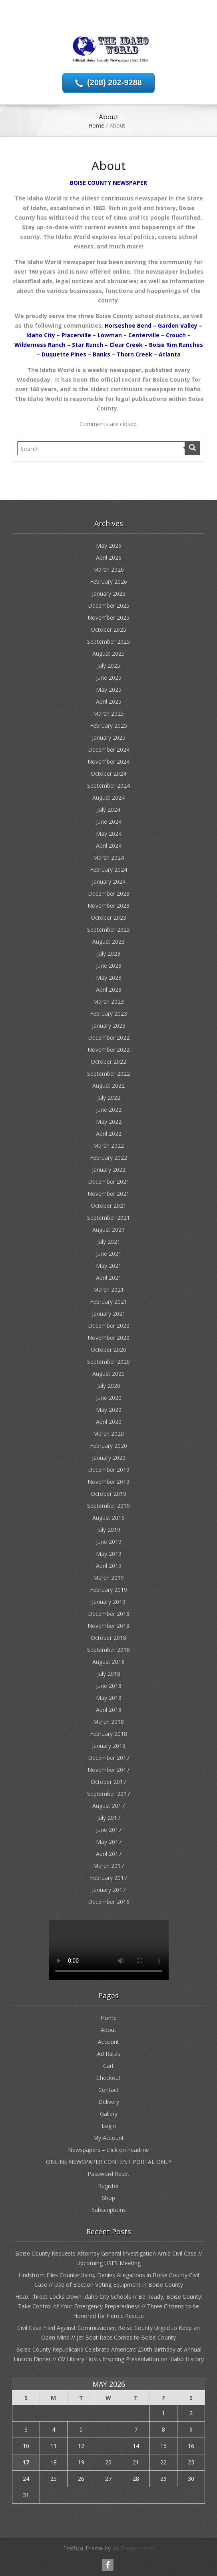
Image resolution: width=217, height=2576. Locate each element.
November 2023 (108, 905)
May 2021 (108, 1265)
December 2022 (108, 1037)
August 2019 (108, 1517)
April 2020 (108, 1421)
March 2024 (108, 857)
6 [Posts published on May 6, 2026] (108, 2429)
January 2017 (108, 1889)
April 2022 (108, 1133)
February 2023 (108, 1013)
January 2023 (108, 1025)
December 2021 (108, 1181)
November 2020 (108, 1337)
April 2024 (108, 845)
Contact (108, 2090)
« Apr (105, 2508)
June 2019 (108, 1541)
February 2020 (108, 1445)
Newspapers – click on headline (108, 2150)
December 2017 (108, 1757)
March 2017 (108, 1865)
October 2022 (108, 1061)
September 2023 (108, 929)
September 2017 (108, 1793)
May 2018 (108, 1697)
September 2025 (108, 641)
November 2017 (108, 1769)
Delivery (108, 2102)
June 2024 (108, 821)
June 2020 (108, 1397)
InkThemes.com (133, 2548)
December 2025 (108, 605)
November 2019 (108, 1481)
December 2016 (108, 1901)
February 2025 (108, 725)
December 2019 (108, 1469)
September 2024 (108, 785)
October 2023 (108, 917)
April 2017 (108, 1853)
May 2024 (108, 833)
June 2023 (108, 965)
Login (109, 2126)
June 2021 (108, 1253)
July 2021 (108, 1241)
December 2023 (108, 893)
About (108, 2030)
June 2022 (108, 1109)
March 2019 (108, 1577)
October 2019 (108, 1493)
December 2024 (108, 749)
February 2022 (108, 1157)
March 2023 (108, 1001)
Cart (108, 2066)
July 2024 (108, 809)
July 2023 (108, 953)
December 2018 (108, 1613)
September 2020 (108, 1361)
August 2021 (108, 1229)
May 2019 (108, 1553)
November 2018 (108, 1625)
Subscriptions (109, 2210)
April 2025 (108, 701)
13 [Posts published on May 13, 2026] (108, 2446)
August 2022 (108, 1085)
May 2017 (108, 1841)
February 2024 (108, 869)
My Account (108, 2138)
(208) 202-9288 (114, 82)
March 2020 (108, 1433)
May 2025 (108, 689)
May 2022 (108, 1121)
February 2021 (108, 1301)
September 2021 (108, 1217)
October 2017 (108, 1781)
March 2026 (108, 569)
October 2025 (108, 629)
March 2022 (108, 1145)
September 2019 (108, 1505)
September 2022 (108, 1073)
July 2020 (108, 1385)
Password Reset (108, 2174)
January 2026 (108, 593)
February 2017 (108, 1877)
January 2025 (108, 737)
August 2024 (108, 797)
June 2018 (108, 1685)
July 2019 (108, 1529)
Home (96, 125)
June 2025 (108, 677)
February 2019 (108, 1589)
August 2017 (108, 1805)
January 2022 (108, 1169)
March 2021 (108, 1289)
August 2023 (108, 941)
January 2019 (108, 1601)
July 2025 (108, 665)
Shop (108, 2198)
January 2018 (108, 1745)
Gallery (108, 2114)
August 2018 (108, 1661)
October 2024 (108, 773)
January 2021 (108, 1313)
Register (108, 2186)
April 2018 (108, 1709)
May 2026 (108, 545)
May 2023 (108, 977)
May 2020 (108, 1409)
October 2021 (108, 1205)
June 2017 (108, 1829)
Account (108, 2042)
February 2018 (108, 1733)
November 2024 (108, 761)
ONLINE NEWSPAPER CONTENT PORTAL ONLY (108, 2162)
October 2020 (108, 1349)
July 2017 (108, 1817)
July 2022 (108, 1097)
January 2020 (108, 1457)
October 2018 (108, 1637)
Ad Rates (108, 2054)
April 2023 (108, 989)
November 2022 (108, 1049)
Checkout (108, 2078)
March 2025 (108, 713)
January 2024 (108, 881)
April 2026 (108, 557)
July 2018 (108, 1673)
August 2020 (108, 1373)
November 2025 (108, 617)
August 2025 (108, 653)
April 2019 (108, 1565)
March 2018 (108, 1721)
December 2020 (108, 1325)
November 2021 (108, 1193)
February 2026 (108, 581)
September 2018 (108, 1649)
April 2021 (108, 1277)
